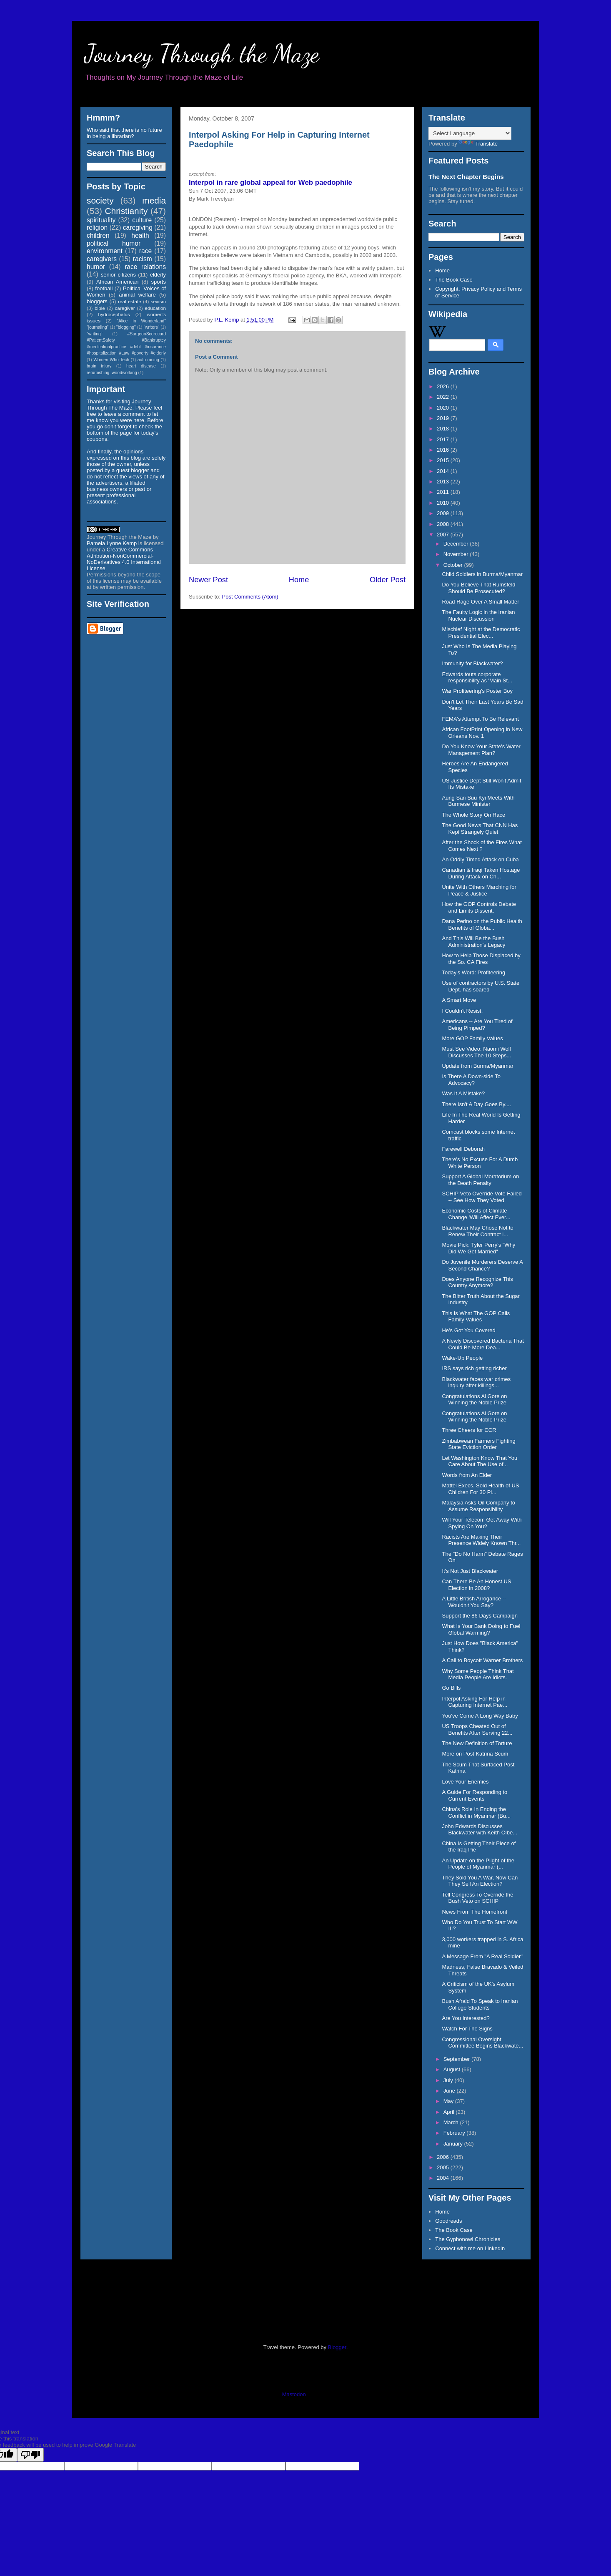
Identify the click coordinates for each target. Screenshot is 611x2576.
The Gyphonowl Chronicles (467, 2239)
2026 (444, 386)
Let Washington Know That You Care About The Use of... (479, 1461)
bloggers (97, 301)
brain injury (99, 366)
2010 (444, 503)
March (451, 2122)
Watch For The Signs (467, 2028)
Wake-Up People (462, 1358)
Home (299, 580)
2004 (444, 2178)
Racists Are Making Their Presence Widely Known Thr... (481, 1540)
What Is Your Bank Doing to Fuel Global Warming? (481, 1629)
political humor (113, 243)
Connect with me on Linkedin (470, 2248)
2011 (444, 492)
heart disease (141, 366)
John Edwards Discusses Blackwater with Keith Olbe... (479, 1829)
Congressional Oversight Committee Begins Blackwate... (482, 2042)
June (450, 2091)
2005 (444, 2167)
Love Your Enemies (465, 1782)
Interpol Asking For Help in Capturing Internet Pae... (474, 1702)
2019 (444, 418)
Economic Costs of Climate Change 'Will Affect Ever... (476, 1214)
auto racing (148, 359)
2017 (444, 439)
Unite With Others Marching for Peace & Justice (479, 890)
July (449, 2080)
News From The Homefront (474, 1912)
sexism (158, 301)
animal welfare (137, 295)
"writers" (151, 327)
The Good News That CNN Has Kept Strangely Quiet (480, 828)
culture (142, 220)
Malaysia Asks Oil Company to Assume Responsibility (478, 1505)
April (449, 2112)
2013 (444, 481)
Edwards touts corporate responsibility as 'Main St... (477, 677)
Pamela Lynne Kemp (112, 543)
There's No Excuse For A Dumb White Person (480, 1162)
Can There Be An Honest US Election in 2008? (476, 1584)
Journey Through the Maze (202, 53)
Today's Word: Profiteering (473, 972)
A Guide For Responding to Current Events (474, 1795)
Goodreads (448, 2221)
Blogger (337, 2347)
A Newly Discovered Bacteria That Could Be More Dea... (482, 1344)
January (453, 2144)
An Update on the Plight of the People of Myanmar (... (478, 1863)
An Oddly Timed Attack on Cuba (480, 859)
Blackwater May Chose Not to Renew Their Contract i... (477, 1231)
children (98, 235)
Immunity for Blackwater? (472, 663)
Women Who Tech (111, 359)
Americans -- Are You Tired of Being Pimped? (477, 1024)
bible (100, 308)
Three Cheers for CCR (469, 1430)
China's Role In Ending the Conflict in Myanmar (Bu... (476, 1812)
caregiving (138, 227)
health (140, 235)
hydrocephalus (114, 314)
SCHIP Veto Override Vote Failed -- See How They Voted (481, 1196)
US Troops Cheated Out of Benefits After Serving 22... (477, 1729)
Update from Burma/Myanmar (477, 1066)
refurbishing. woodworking (112, 372)
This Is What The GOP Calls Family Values (476, 1316)
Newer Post (208, 580)
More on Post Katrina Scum (475, 1754)
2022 (444, 397)
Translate (478, 144)
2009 (444, 513)
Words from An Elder (467, 1475)
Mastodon (294, 2394)
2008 (444, 524)
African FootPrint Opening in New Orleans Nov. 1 (482, 732)
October (453, 565)
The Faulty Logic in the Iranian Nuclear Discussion (478, 615)
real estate (129, 301)
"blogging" (126, 327)
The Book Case (454, 280)
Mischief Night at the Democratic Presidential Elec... (481, 632)
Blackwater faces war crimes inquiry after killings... (476, 1382)
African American (117, 282)
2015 (444, 460)
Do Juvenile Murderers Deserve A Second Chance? (482, 1265)
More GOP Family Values (472, 1038)
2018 (444, 428)
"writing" (94, 334)
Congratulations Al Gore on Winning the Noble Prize (474, 1399)
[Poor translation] (30, 2455)
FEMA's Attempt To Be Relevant (480, 719)
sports (158, 282)
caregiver (125, 308)
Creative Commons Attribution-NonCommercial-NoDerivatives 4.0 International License (124, 558)
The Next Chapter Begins (466, 176)
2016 (444, 450)
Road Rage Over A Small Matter (480, 602)
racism (142, 258)
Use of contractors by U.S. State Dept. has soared (480, 986)
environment (105, 250)
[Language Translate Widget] (469, 133)
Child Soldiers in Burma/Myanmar (482, 574)
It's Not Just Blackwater (470, 1571)
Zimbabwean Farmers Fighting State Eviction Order (478, 1444)
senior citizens (118, 275)
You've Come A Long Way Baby (480, 1716)
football (104, 288)
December (456, 544)
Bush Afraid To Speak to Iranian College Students (480, 2004)
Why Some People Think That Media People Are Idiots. (477, 1674)
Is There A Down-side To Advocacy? (471, 1079)
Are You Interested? (465, 2018)
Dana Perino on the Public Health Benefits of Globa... (482, 924)
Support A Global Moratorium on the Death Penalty (480, 1179)
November (456, 554)
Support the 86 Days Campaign (479, 1616)
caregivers (102, 258)
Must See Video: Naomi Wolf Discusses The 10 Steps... (476, 1052)
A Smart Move (459, 1000)
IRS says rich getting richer (474, 1368)
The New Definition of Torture (477, 1743)
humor (96, 266)
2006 (444, 2157)
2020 (444, 408)
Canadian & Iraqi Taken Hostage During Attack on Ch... (481, 873)
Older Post (388, 580)
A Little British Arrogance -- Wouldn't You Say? (474, 1601)
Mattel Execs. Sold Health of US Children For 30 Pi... (480, 1488)
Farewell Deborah (463, 1149)
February (455, 2133)
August (452, 2069)
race (145, 250)
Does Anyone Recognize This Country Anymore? (477, 1282)
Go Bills (451, 1688)
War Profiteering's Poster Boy (477, 691)
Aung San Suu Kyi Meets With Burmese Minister (478, 801)
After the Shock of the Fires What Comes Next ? (481, 845)
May (449, 2101)
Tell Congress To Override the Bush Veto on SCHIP (477, 1898)
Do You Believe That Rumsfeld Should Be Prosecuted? (478, 587)
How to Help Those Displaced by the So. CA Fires (481, 958)
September (457, 2059)
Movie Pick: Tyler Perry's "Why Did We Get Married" (478, 1248)
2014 (444, 471)
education (155, 308)
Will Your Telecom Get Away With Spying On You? (481, 1523)
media (154, 200)
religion (97, 227)
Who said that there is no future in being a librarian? (124, 133)
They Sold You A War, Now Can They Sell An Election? (480, 1880)
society (100, 200)
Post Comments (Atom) (250, 597)
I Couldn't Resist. (462, 1011)
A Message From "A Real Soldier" (482, 1956)
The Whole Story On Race (473, 815)
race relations (145, 266)
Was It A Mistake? (463, 1093)
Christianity (126, 211)
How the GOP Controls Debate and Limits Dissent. (479, 907)
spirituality (101, 220)
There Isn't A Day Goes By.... (476, 1104)
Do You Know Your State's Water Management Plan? (481, 749)
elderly (158, 275)
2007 (444, 534)
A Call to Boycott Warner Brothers (482, 1660)
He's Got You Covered (468, 1330)
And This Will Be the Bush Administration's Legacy (473, 941)
